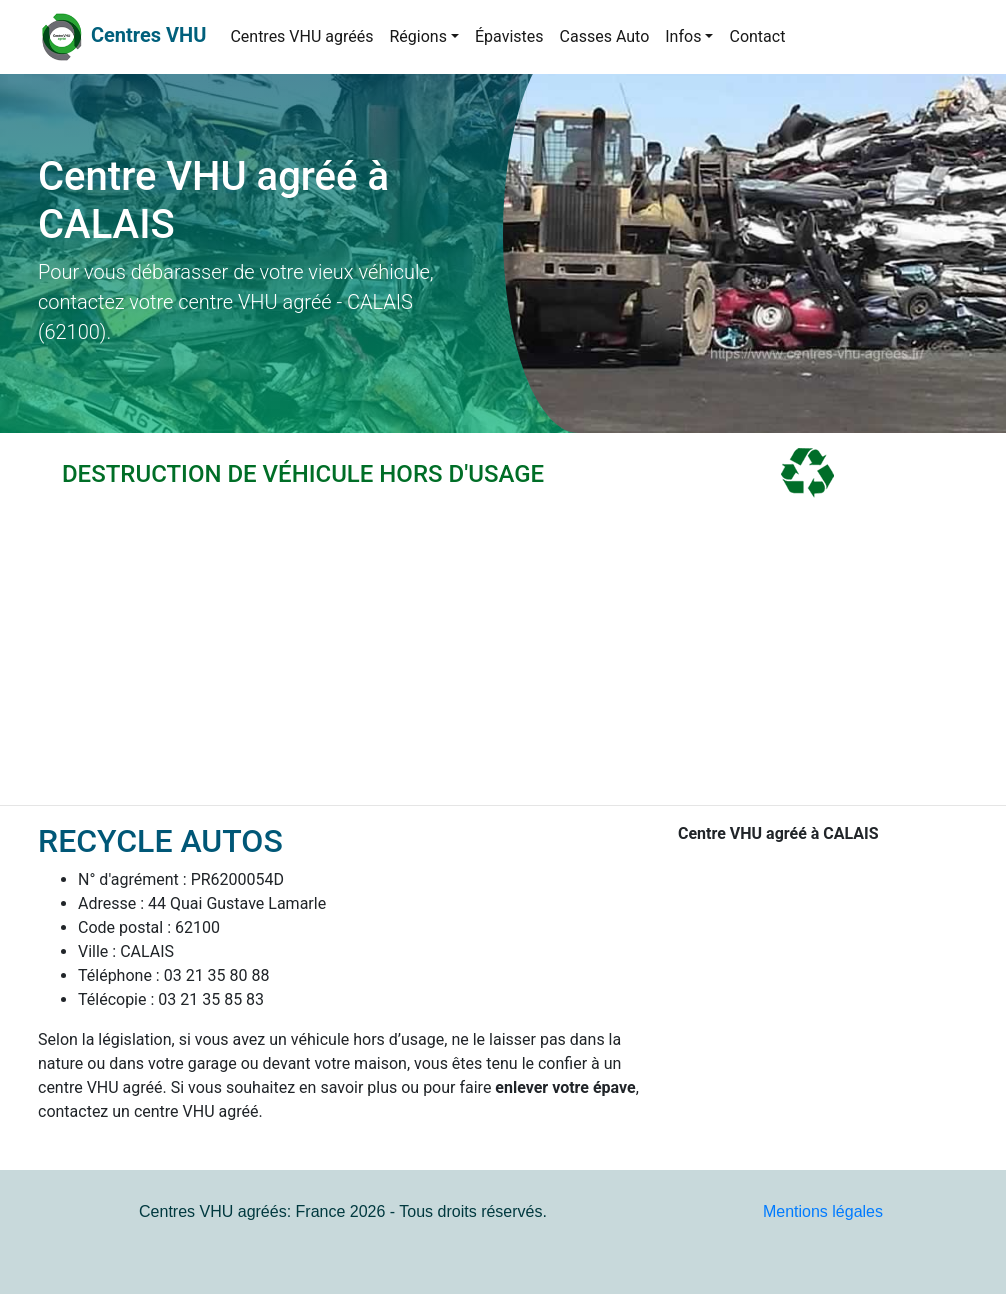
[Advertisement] (503, 655)
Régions (417, 36)
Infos (683, 36)
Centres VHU (148, 35)
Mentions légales (823, 1211)
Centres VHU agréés (301, 36)
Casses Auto (605, 36)
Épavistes (509, 36)
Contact (757, 36)
